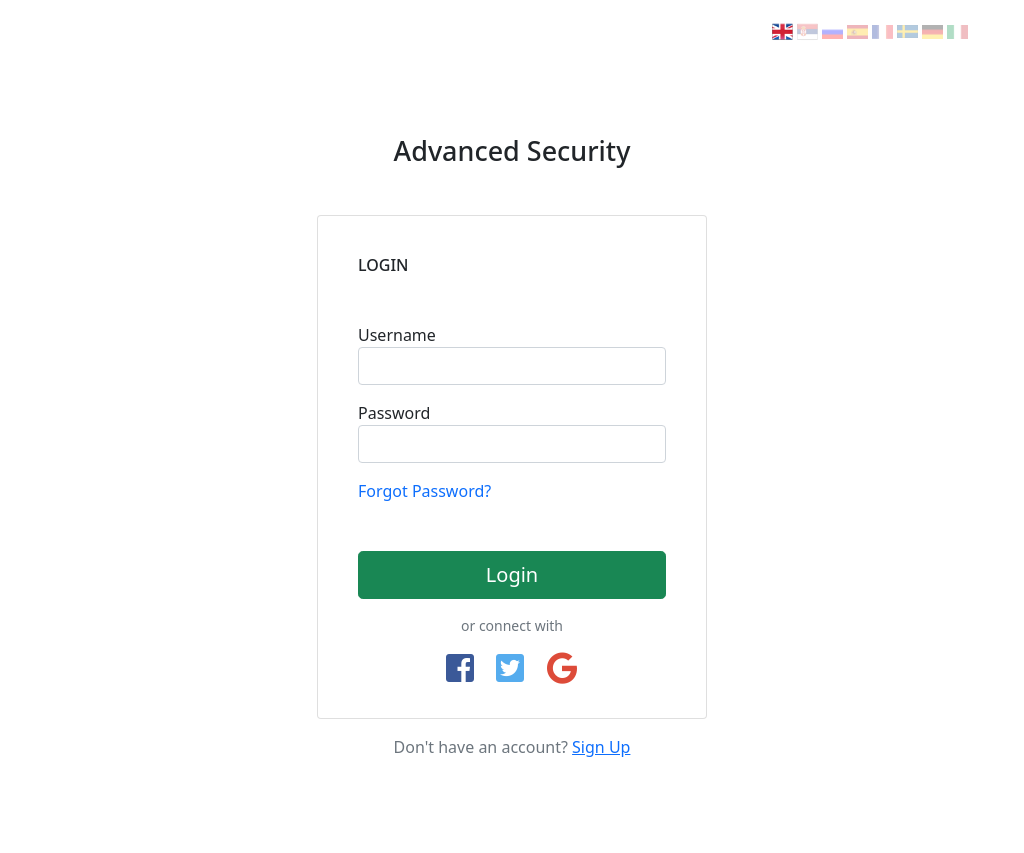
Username (397, 335)
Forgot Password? (424, 491)
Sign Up (601, 747)
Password (394, 413)
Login (512, 574)
